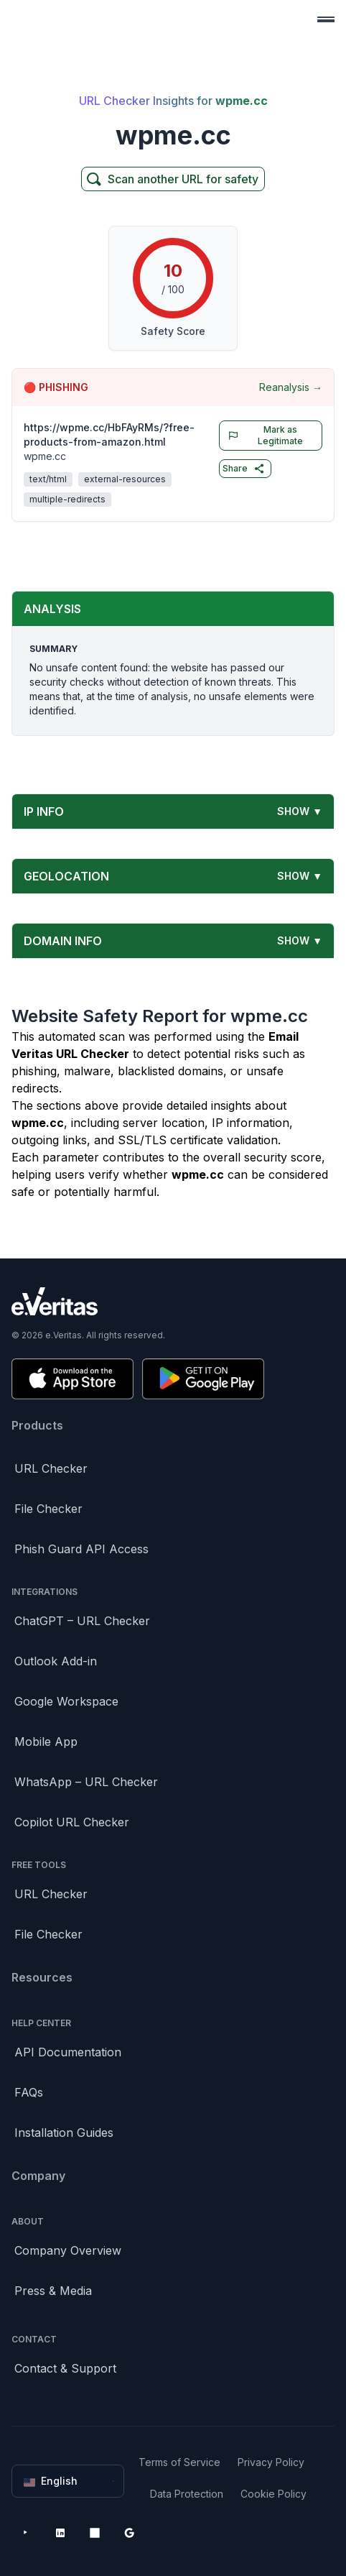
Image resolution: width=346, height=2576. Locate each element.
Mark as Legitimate (262, 435)
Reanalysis (290, 387)
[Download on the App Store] (72, 1378)
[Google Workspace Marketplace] (129, 2532)
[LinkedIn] (60, 2532)
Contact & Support (65, 2368)
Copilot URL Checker (71, 1822)
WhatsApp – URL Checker (86, 1782)
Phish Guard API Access (81, 1549)
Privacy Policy (271, 2462)
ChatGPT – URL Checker (82, 1621)
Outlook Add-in (55, 1661)
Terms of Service (179, 2462)
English (69, 2481)
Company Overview (67, 2250)
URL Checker (51, 1468)
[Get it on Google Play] (203, 1378)
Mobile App (46, 1741)
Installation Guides (63, 2132)
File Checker (48, 1508)
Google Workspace (66, 1701)
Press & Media (53, 2290)
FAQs (28, 2092)
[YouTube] (25, 2532)
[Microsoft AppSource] (94, 2532)
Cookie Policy (273, 2494)
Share (244, 468)
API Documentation (67, 2052)
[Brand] (173, 1301)
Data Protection (186, 2494)
